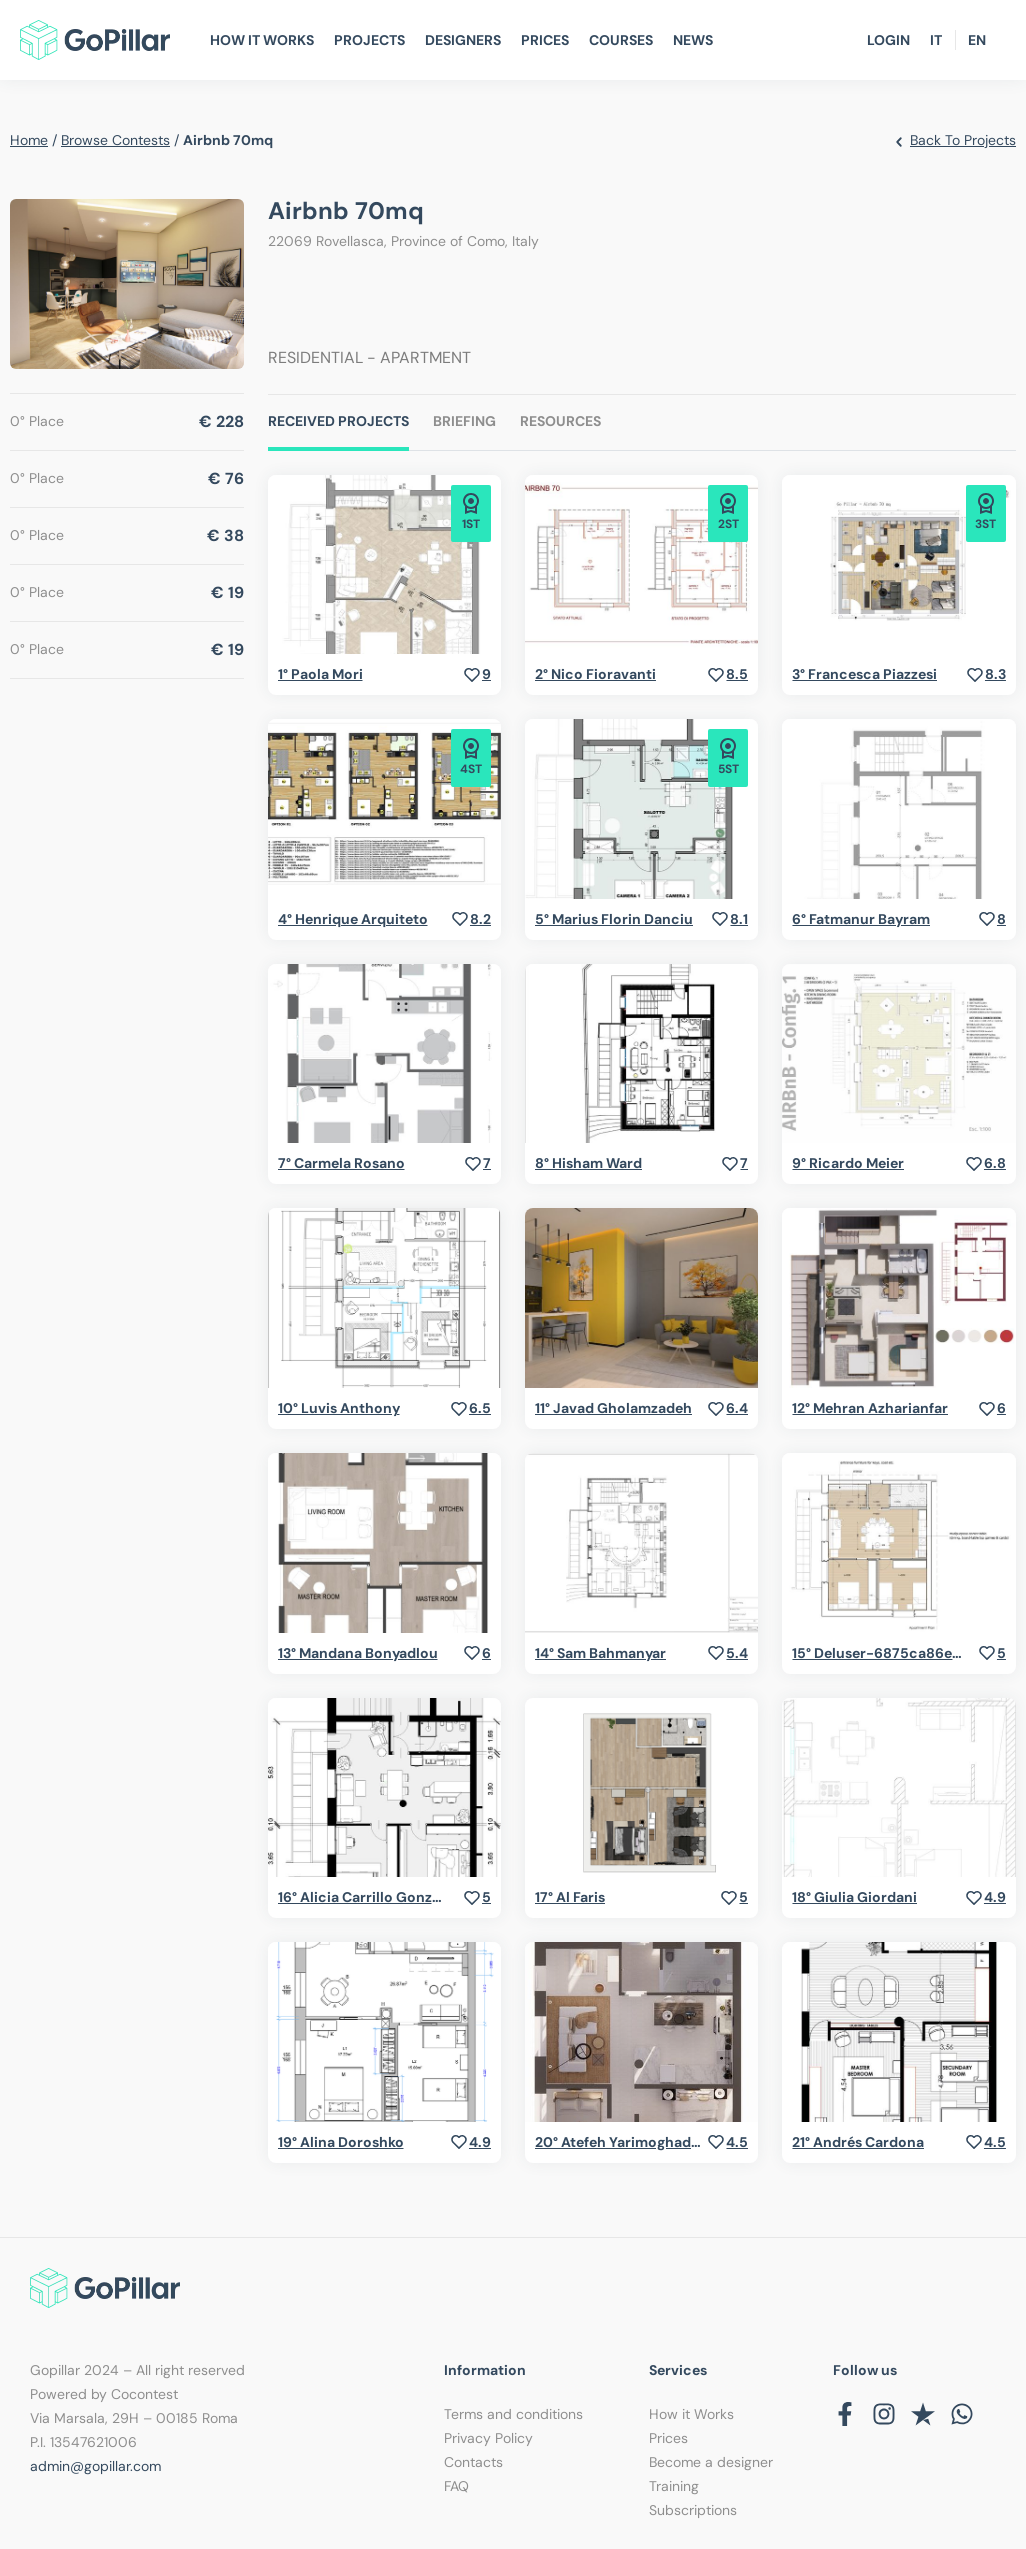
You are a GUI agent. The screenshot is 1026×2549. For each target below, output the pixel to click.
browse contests (115, 140)
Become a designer (711, 2462)
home (29, 140)
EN (977, 40)
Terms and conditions (513, 2414)
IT (936, 40)
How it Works (691, 2414)
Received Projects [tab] (338, 421)
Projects (369, 40)
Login (888, 40)
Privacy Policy (488, 2438)
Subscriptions (693, 2510)
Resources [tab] (560, 421)
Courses (621, 40)
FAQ (456, 2486)
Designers (463, 40)
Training (674, 2486)
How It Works (262, 40)
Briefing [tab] (464, 421)
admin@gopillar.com (95, 2466)
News (693, 40)
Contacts (473, 2462)
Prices (545, 40)
